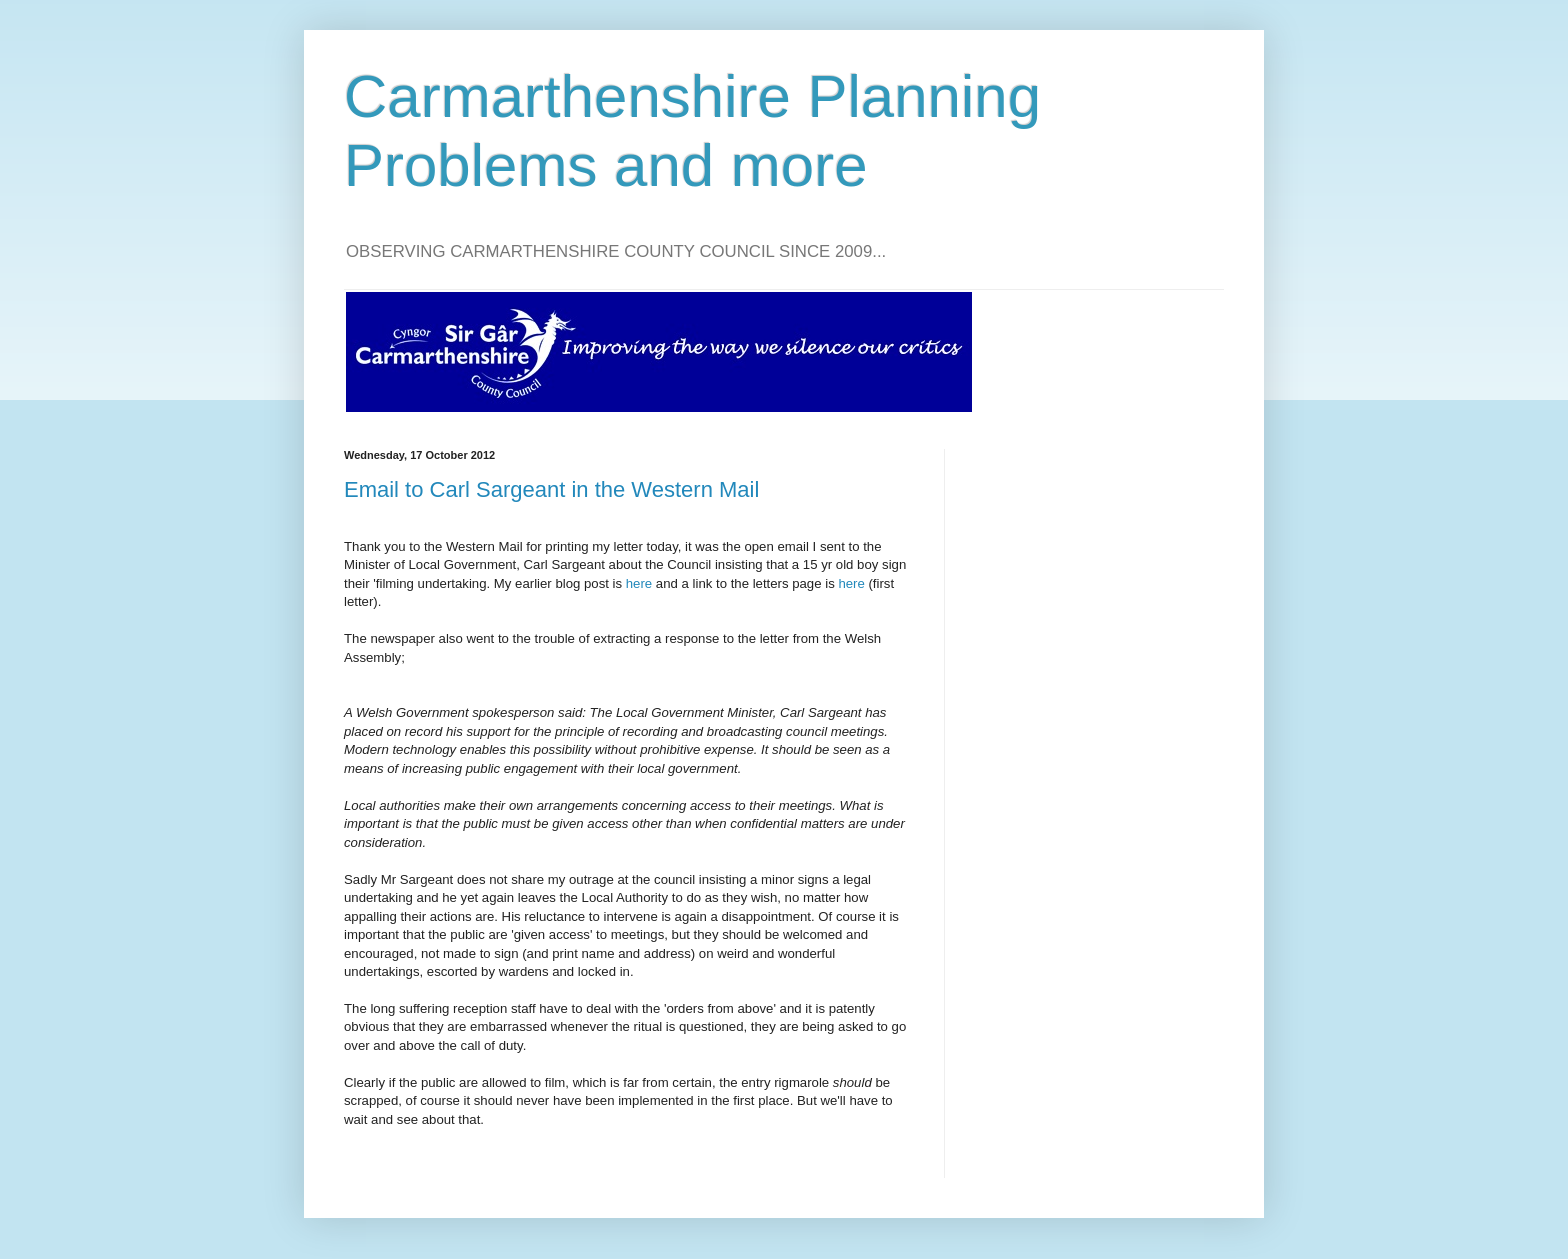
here (639, 583)
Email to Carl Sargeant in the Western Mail (551, 489)
